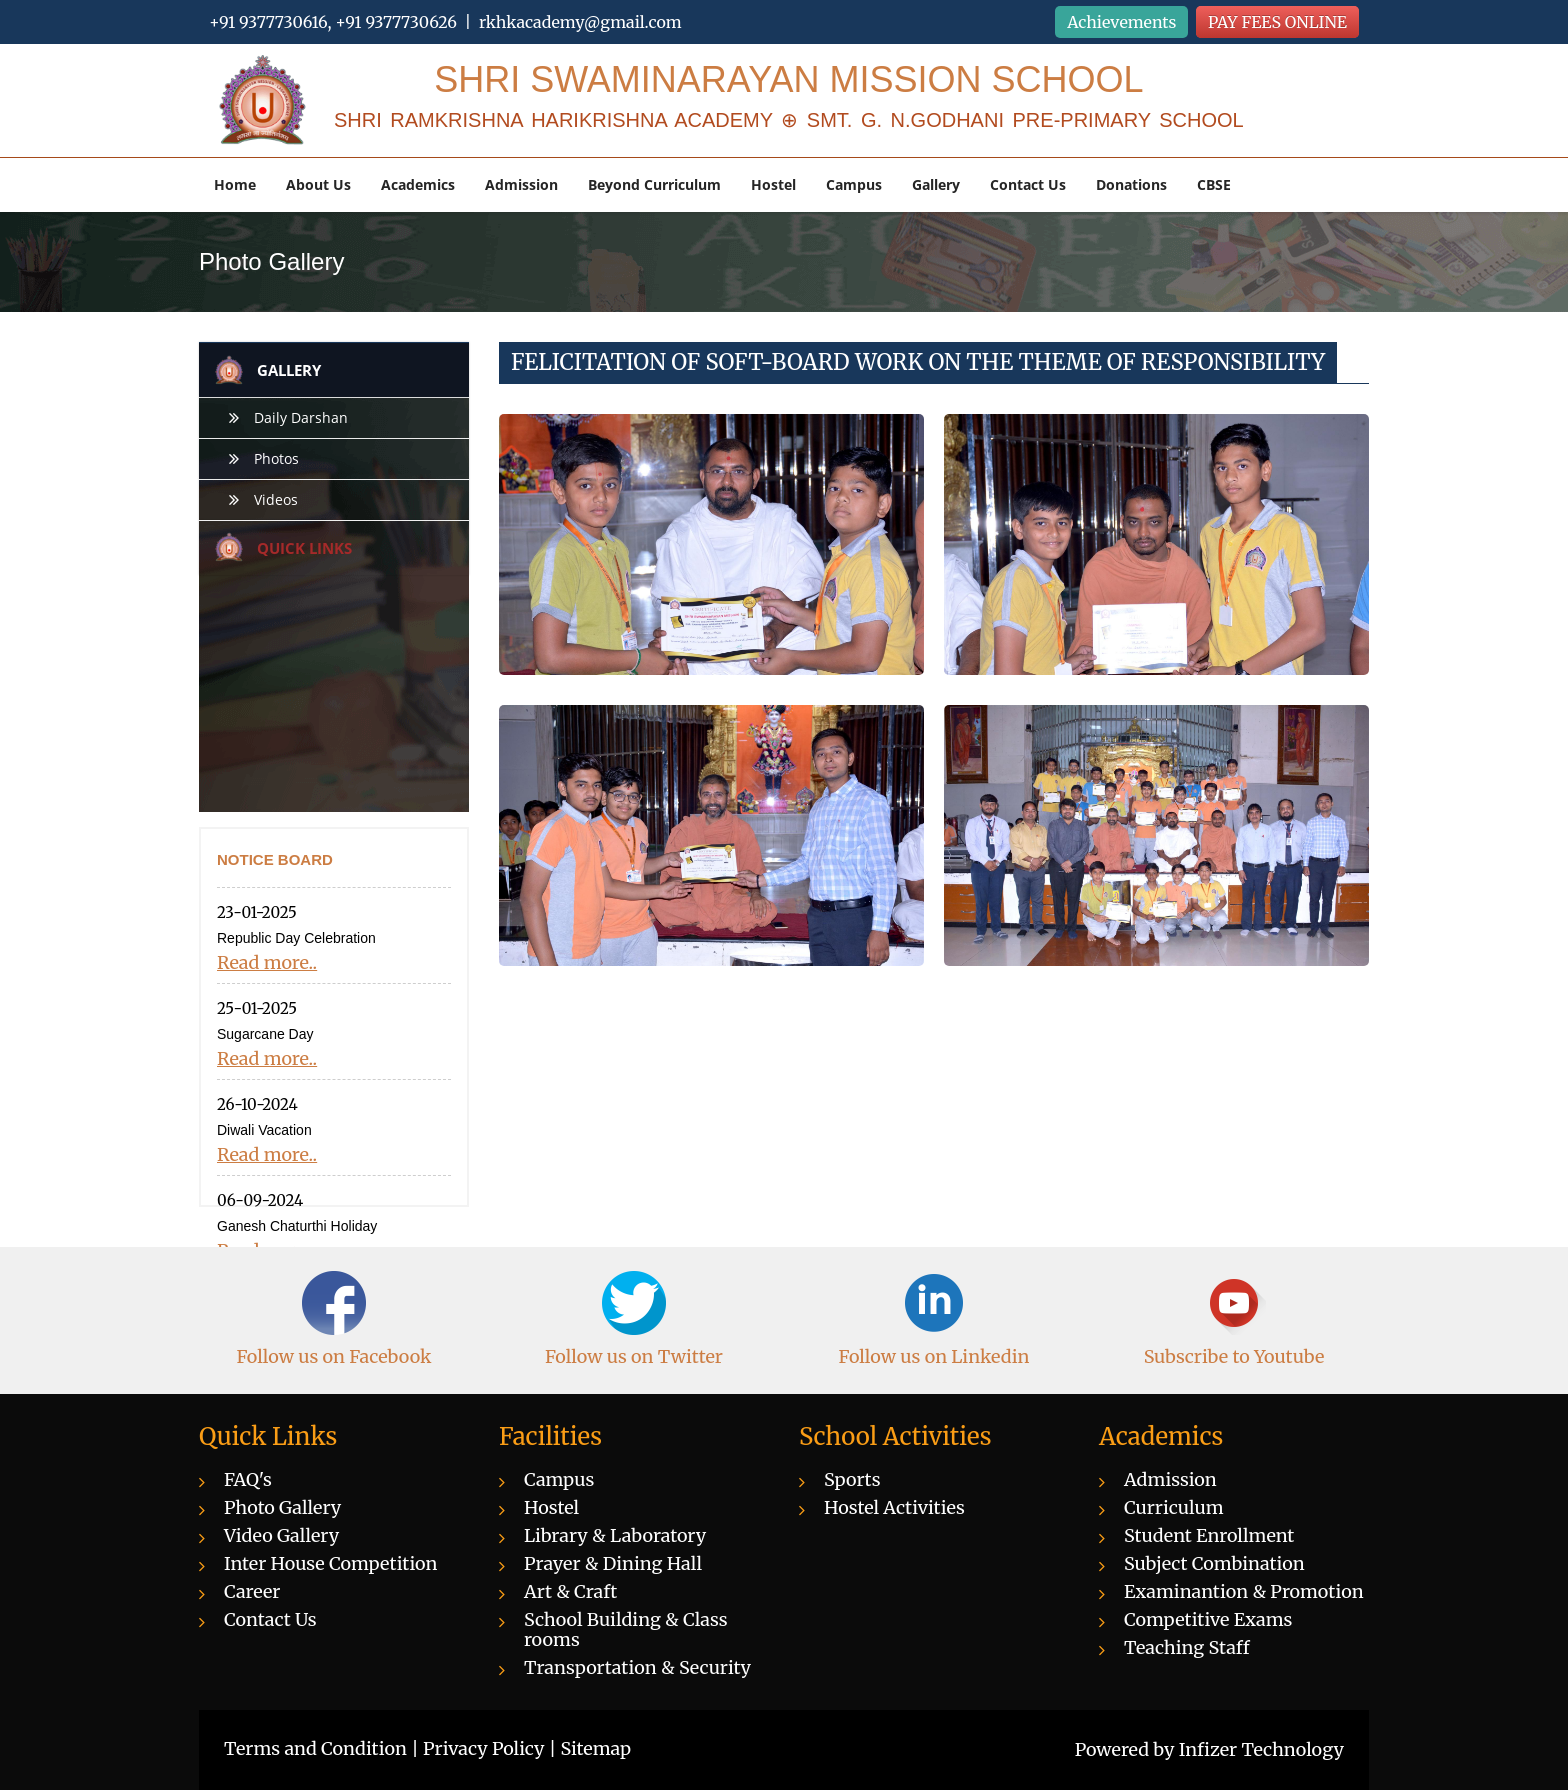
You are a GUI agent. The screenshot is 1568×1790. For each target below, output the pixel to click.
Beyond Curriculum (654, 184)
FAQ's (248, 1479)
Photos (276, 458)
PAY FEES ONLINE (1277, 22)
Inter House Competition (331, 1563)
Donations (1131, 184)
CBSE (1214, 184)
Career (252, 1591)
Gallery (936, 184)
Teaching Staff (1187, 1647)
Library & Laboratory (615, 1535)
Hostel (773, 184)
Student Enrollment (1209, 1535)
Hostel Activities (894, 1507)
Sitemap (596, 1748)
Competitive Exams (1208, 1619)
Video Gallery (281, 1535)
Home (235, 184)
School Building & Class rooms (626, 1629)
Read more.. (267, 963)
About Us (318, 184)
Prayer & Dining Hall (613, 1563)
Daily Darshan (301, 417)
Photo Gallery (282, 1507)
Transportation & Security (637, 1667)
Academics (418, 184)
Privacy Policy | (492, 1748)
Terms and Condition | (323, 1748)
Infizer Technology (1261, 1749)
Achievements (1121, 22)
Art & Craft (570, 1591)
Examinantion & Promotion (1244, 1591)
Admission (521, 184)
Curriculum (1174, 1507)
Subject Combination (1214, 1563)
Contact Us (1028, 184)
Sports (852, 1479)
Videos (276, 499)
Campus (854, 184)
